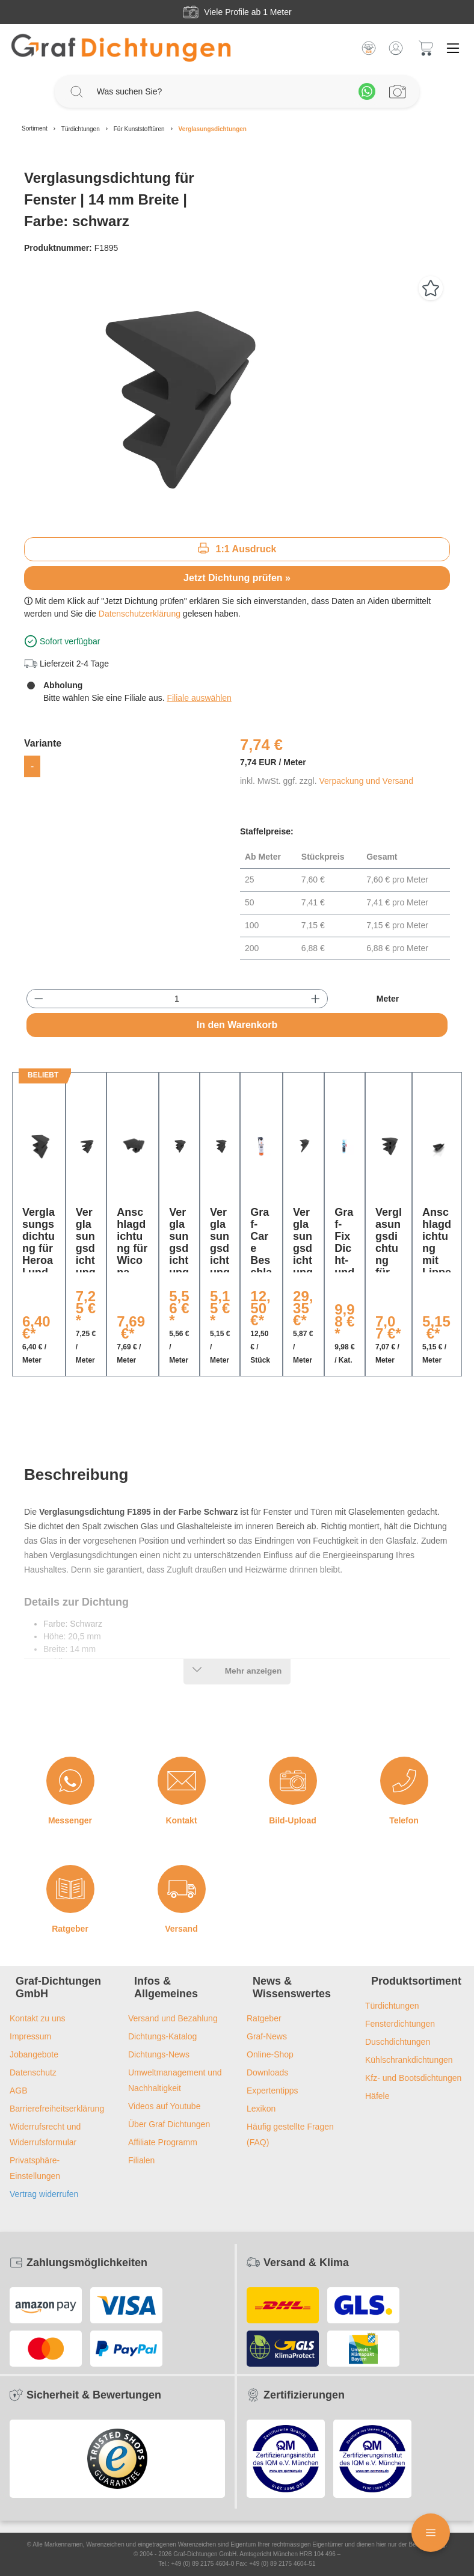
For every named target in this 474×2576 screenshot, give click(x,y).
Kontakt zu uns (38, 2018)
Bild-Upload (292, 1820)
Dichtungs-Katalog (162, 2036)
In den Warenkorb (237, 1025)
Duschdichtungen (397, 2042)
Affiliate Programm (162, 2142)
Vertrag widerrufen (44, 2194)
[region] (237, 398)
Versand (181, 1929)
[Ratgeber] (70, 1889)
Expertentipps (272, 2090)
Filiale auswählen (199, 698)
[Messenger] (70, 1781)
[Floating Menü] (430, 2532)
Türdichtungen (392, 2006)
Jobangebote (34, 2054)
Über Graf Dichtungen (169, 2124)
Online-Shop (270, 2054)
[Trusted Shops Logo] (117, 2459)
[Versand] (182, 1889)
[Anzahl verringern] (38, 999)
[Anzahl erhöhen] (315, 999)
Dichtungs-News (158, 2054)
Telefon (404, 1820)
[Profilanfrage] (397, 91)
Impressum (30, 2036)
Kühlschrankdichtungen (409, 2060)
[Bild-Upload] (293, 1781)
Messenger (70, 1820)
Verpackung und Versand (366, 781)
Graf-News (267, 2036)
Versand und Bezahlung (173, 2018)
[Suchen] (76, 91)
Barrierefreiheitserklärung (57, 2108)
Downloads (267, 2072)
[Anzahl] (177, 999)
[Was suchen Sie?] (221, 91)
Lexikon (261, 2108)
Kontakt (181, 1820)
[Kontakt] (182, 1781)
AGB (19, 2090)
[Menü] (453, 48)
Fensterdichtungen (400, 2024)
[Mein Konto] (396, 48)
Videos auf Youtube (164, 2106)
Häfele (377, 2096)
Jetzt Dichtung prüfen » (237, 578)
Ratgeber (70, 1929)
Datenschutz (33, 2072)
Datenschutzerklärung (139, 613)
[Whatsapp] (367, 91)
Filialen (141, 2160)
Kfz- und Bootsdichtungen (413, 2078)
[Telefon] (404, 1781)
